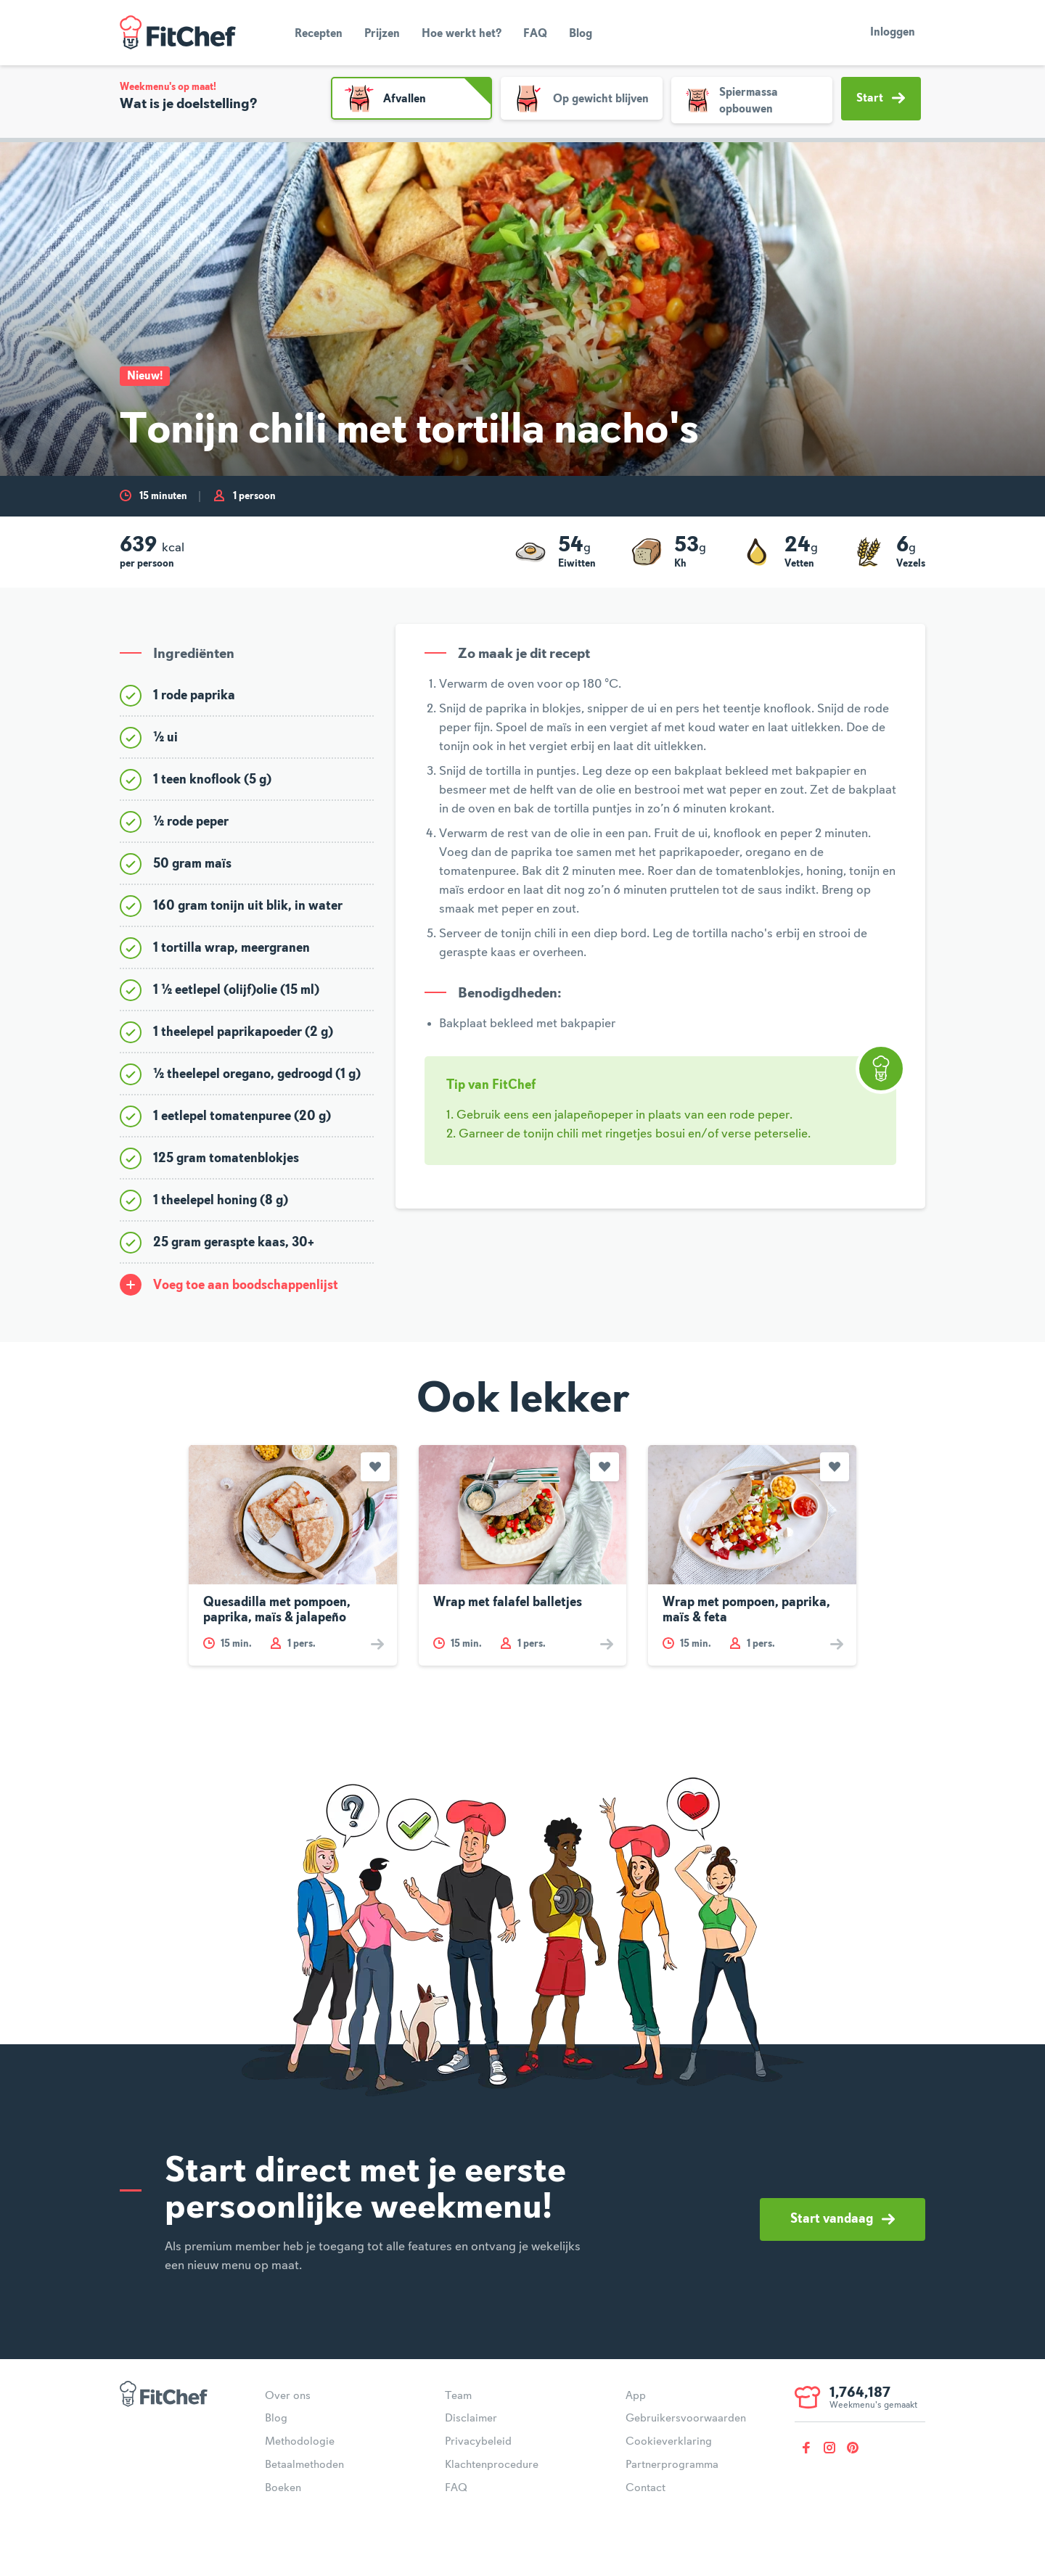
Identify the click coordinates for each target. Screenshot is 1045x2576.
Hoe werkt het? (461, 34)
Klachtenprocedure (491, 2465)
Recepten (319, 34)
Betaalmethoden (304, 2465)
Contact (645, 2488)
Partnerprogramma (672, 2465)
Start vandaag (842, 2219)
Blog (580, 34)
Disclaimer (471, 2418)
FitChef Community (178, 32)
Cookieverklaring (669, 2442)
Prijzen (382, 34)
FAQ (535, 34)
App (636, 2396)
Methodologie (300, 2442)
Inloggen (892, 32)
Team (458, 2396)
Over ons (288, 2396)
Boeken (283, 2488)
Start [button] (880, 97)
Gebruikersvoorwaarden (686, 2418)
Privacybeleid (478, 2442)
